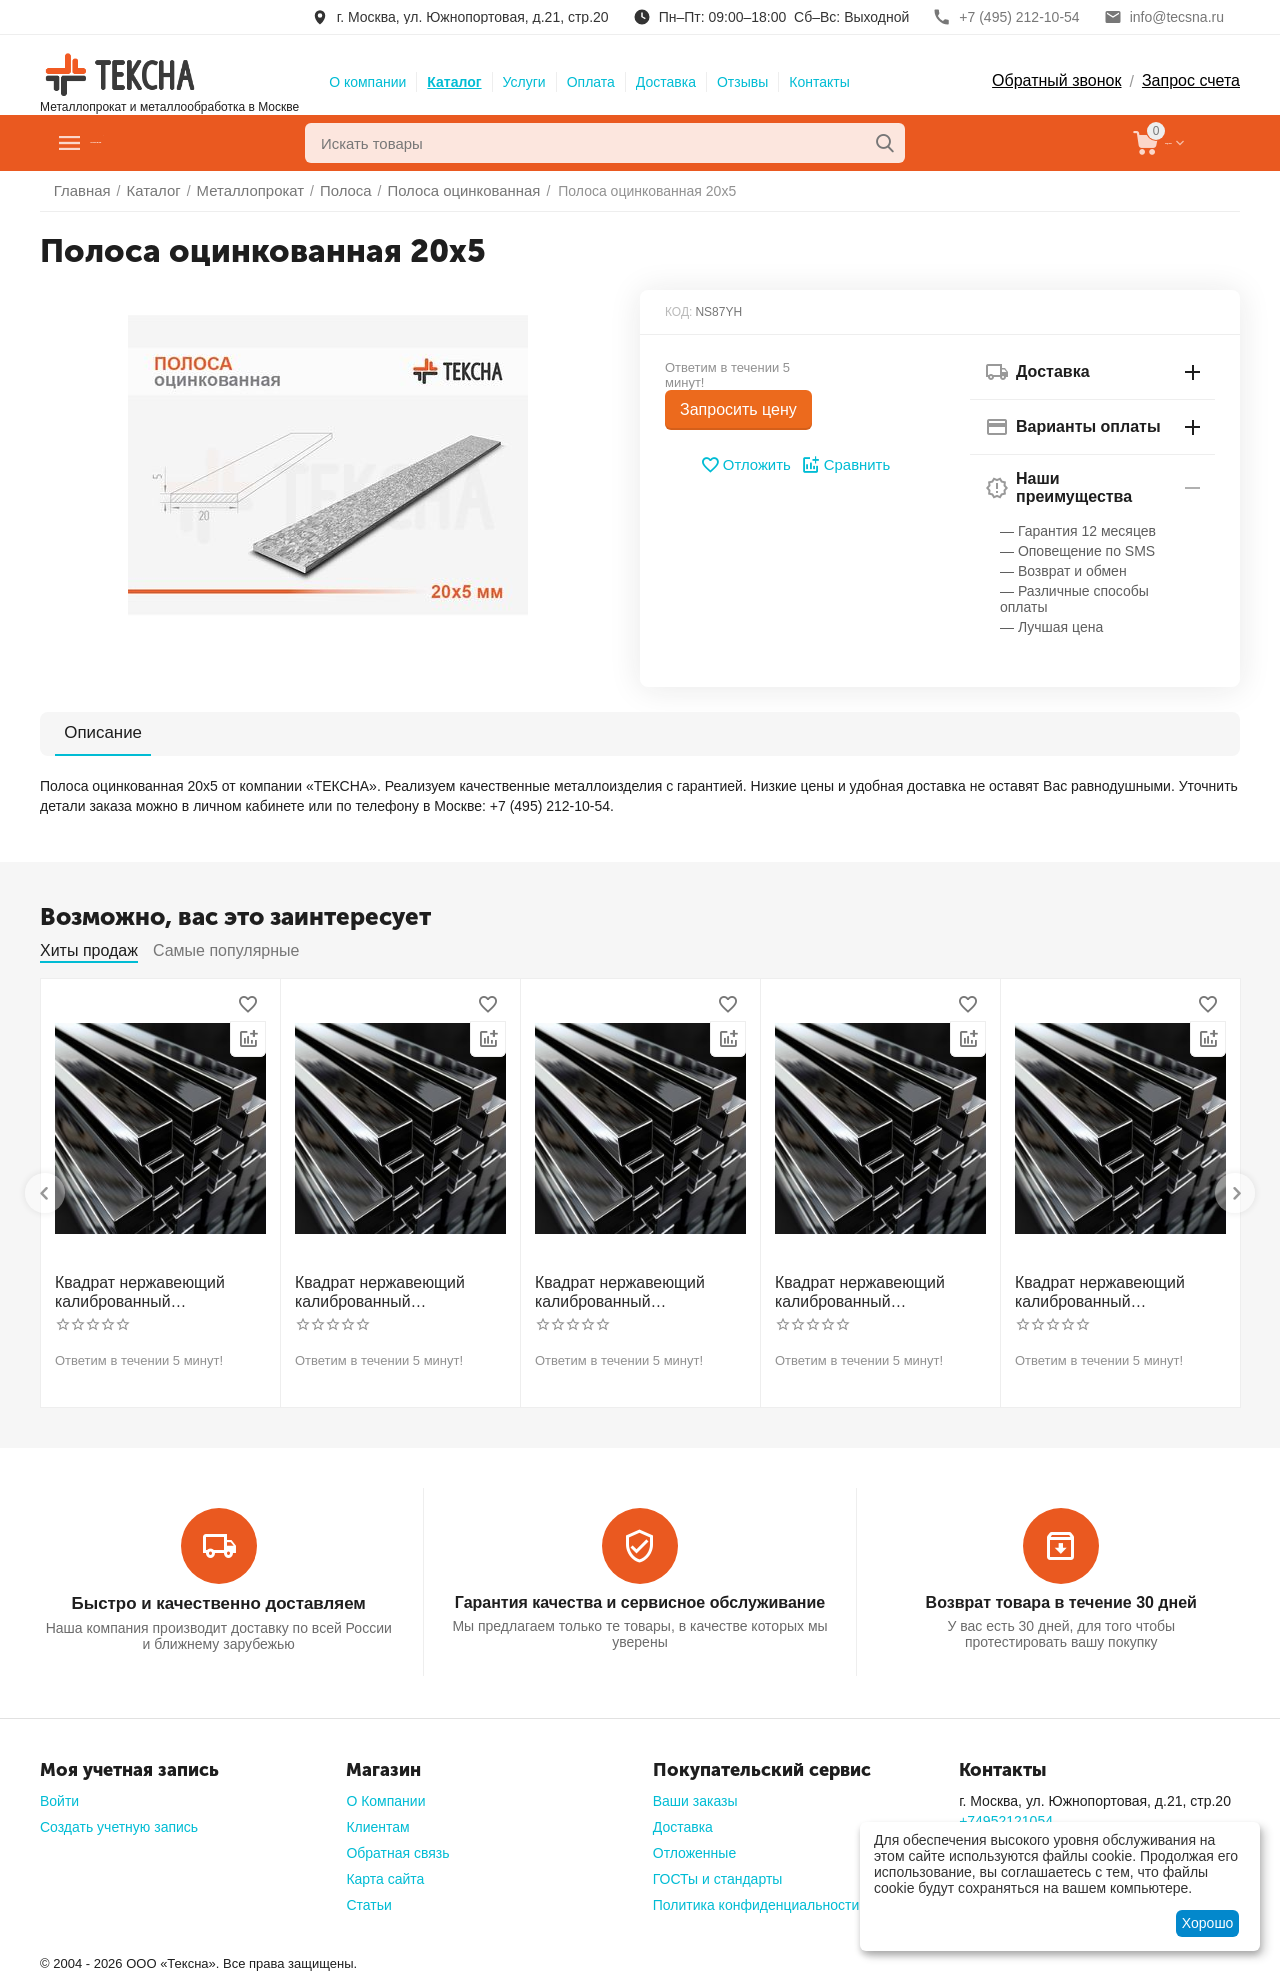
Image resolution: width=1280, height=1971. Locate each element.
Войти (59, 1795)
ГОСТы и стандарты (718, 1873)
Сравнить (843, 465)
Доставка (666, 82)
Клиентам (377, 1821)
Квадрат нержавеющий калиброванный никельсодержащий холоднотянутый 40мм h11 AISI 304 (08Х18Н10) (636, 1290)
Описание (92, 732)
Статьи (368, 1899)
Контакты (819, 82)
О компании (367, 82)
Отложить (747, 465)
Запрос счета (1191, 80)
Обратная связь (397, 1847)
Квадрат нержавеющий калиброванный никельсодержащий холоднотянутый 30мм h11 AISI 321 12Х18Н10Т (396, 1290)
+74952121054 (1006, 1815)
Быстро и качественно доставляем (218, 1598)
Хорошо (1208, 1923)
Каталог (454, 82)
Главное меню (153, 143)
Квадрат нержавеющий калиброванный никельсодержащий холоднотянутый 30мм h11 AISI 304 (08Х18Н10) (156, 1290)
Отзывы (742, 82)
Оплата (591, 82)
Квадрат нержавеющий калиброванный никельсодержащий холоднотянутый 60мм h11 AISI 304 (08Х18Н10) (1116, 1290)
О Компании (385, 1795)
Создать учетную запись (119, 1821)
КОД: (678, 312)
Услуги (524, 82)
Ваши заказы (695, 1795)
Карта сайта (385, 1873)
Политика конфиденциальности (756, 1899)
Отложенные (694, 1847)
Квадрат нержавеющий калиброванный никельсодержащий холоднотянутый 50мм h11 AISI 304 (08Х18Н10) (876, 1290)
